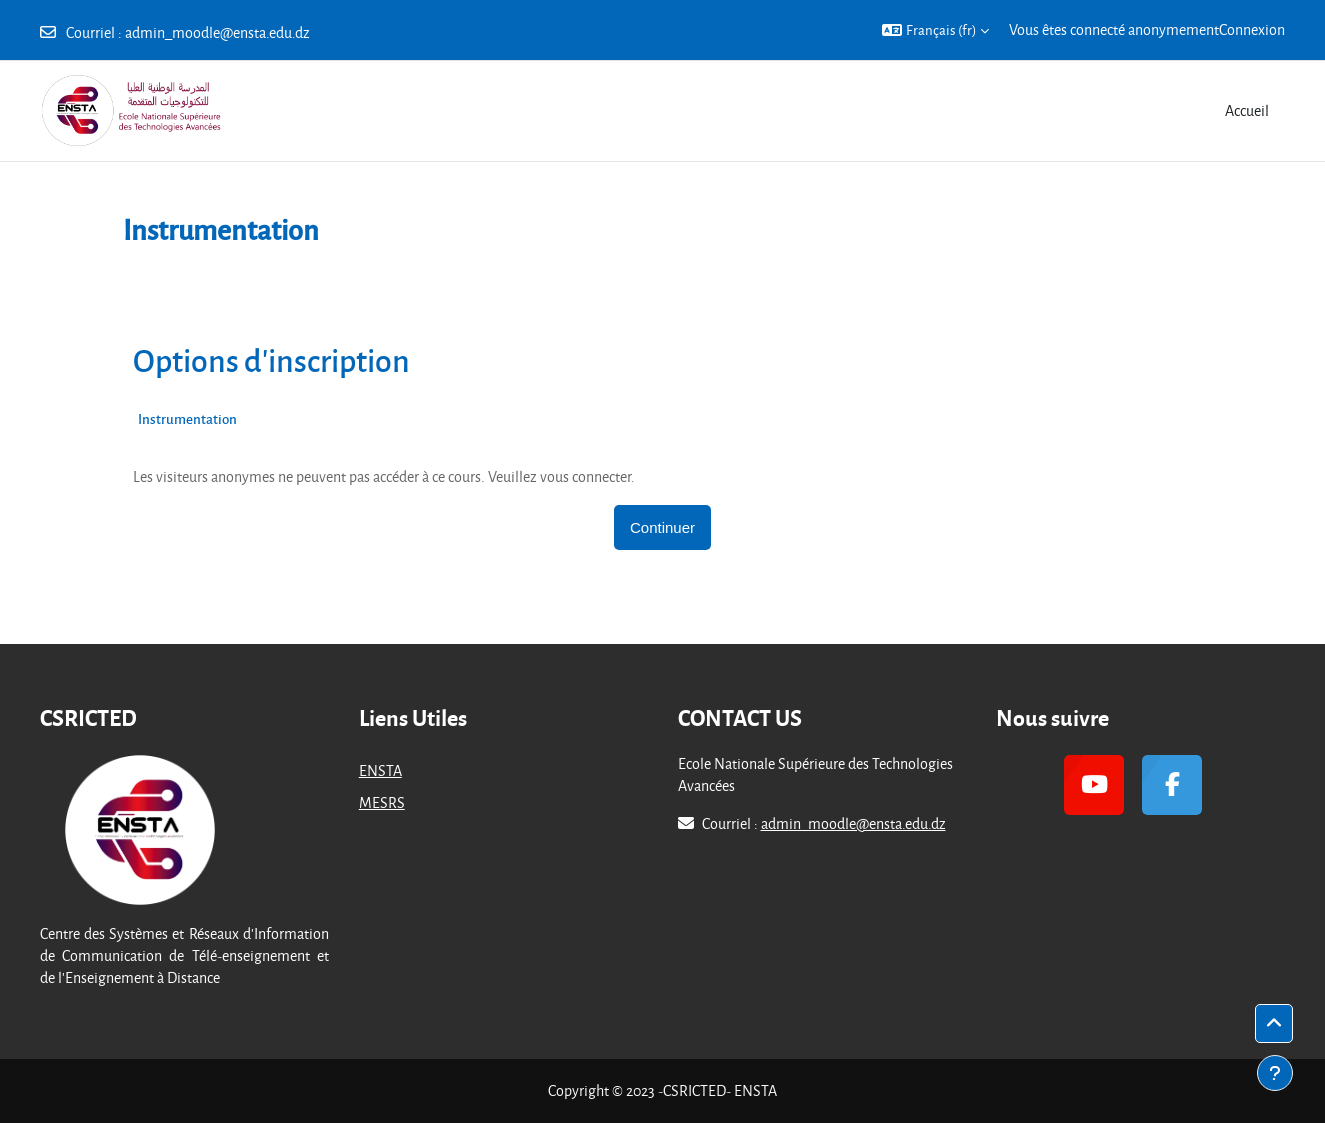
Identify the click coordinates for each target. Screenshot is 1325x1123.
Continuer (662, 527)
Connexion (1252, 29)
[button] (935, 30)
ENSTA (380, 770)
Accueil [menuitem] (1247, 110)
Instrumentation (187, 418)
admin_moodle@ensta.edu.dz (217, 32)
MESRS (382, 802)
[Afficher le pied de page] (1275, 1073)
